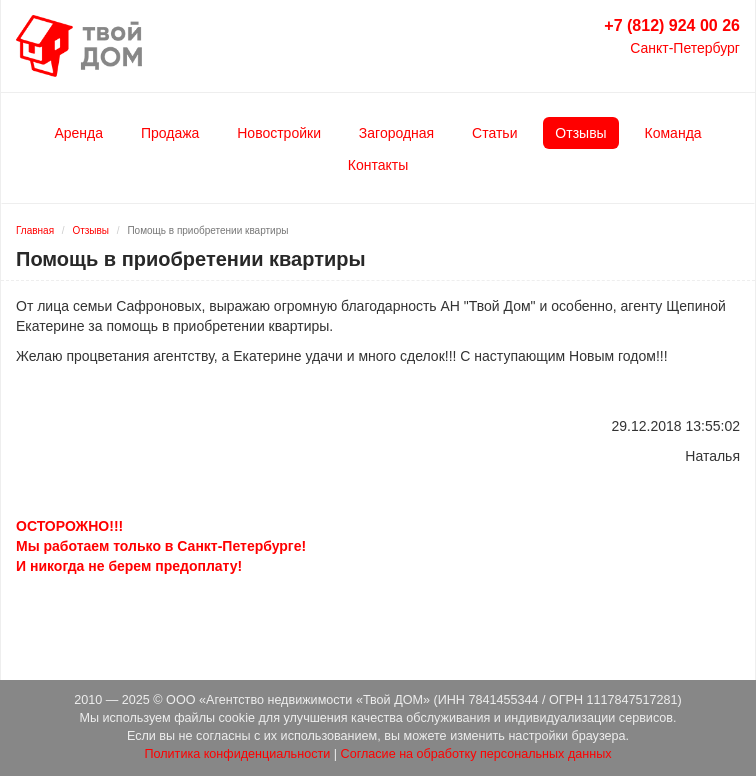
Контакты (378, 165)
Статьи (494, 133)
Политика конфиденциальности (237, 754)
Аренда (78, 133)
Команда (673, 133)
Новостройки (279, 133)
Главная (35, 230)
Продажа (170, 133)
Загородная (396, 133)
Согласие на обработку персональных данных (476, 754)
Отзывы (580, 133)
